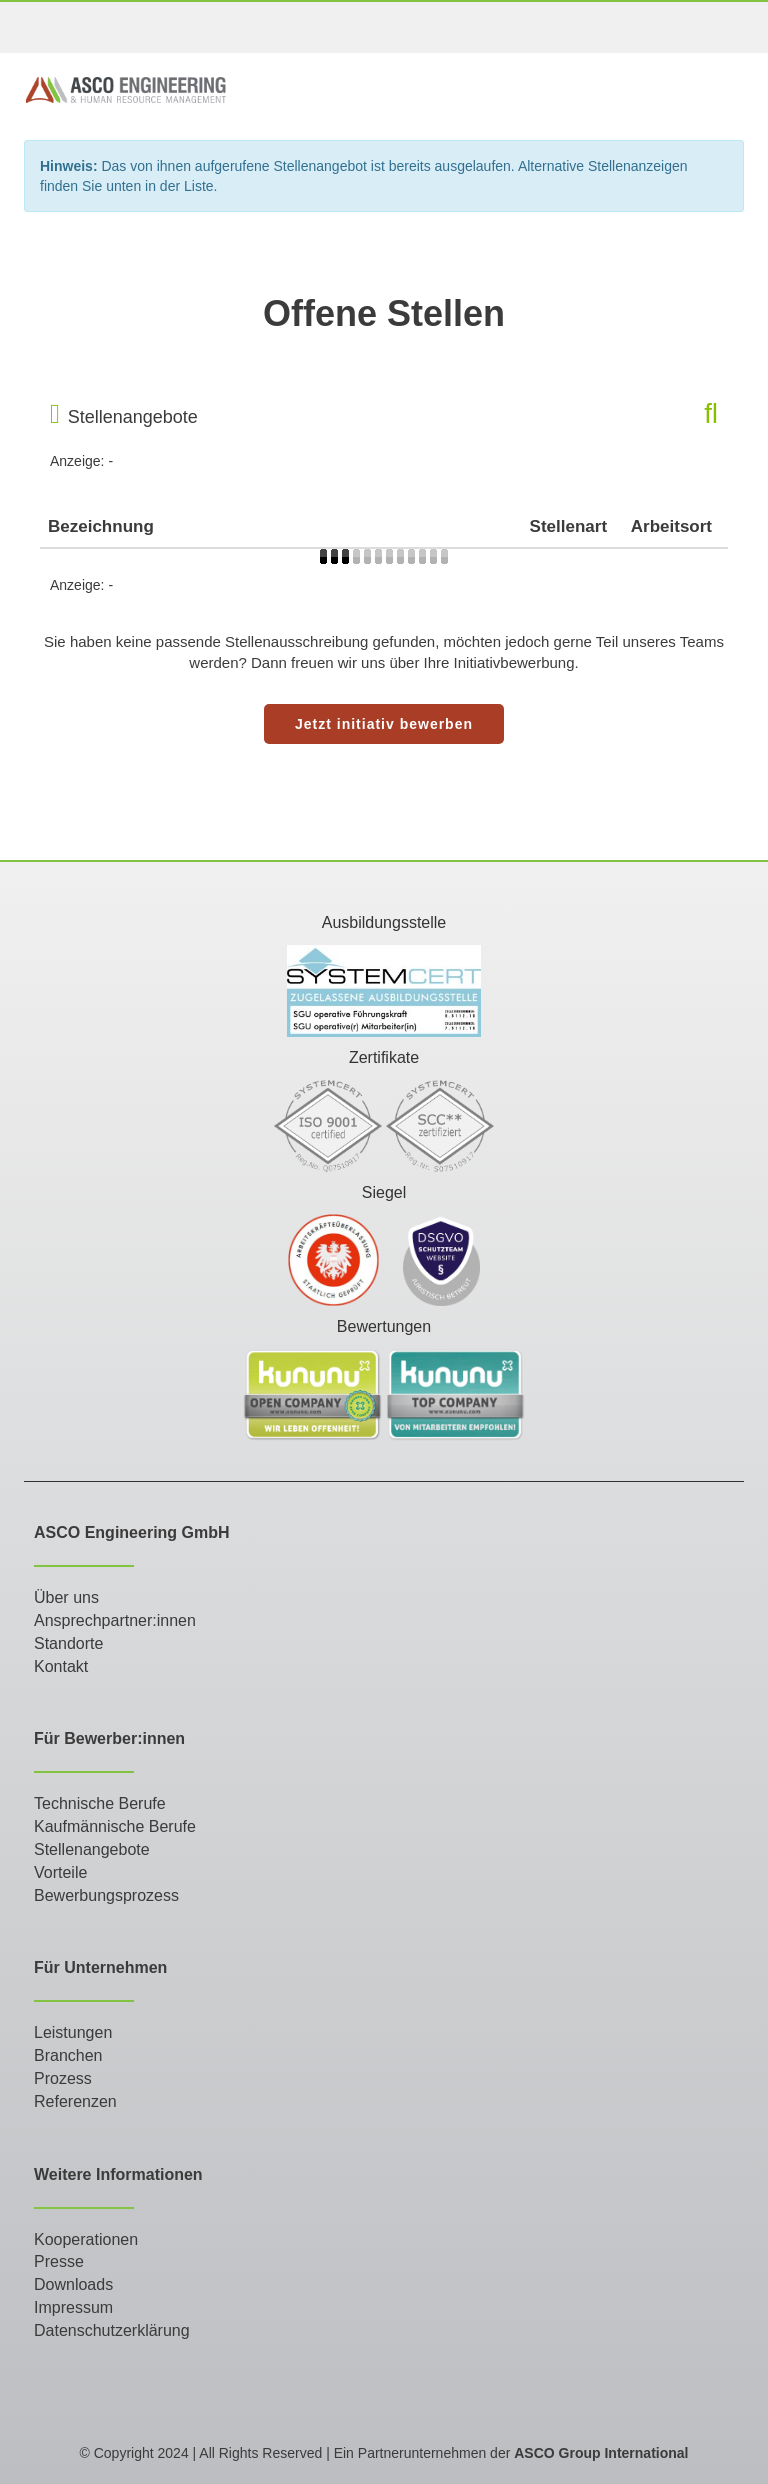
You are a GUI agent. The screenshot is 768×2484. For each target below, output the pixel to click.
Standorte (68, 1643)
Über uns (66, 1597)
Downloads (73, 2284)
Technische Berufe (100, 1803)
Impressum (73, 2307)
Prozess (63, 2078)
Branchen (68, 2055)
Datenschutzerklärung (112, 2330)
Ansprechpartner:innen (115, 1620)
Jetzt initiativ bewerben (384, 724)
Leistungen (73, 2032)
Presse (59, 2261)
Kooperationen (86, 2239)
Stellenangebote (92, 1849)
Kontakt (61, 1666)
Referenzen (75, 2101)
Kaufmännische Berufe (115, 1826)
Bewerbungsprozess (106, 1895)
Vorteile (60, 1872)
